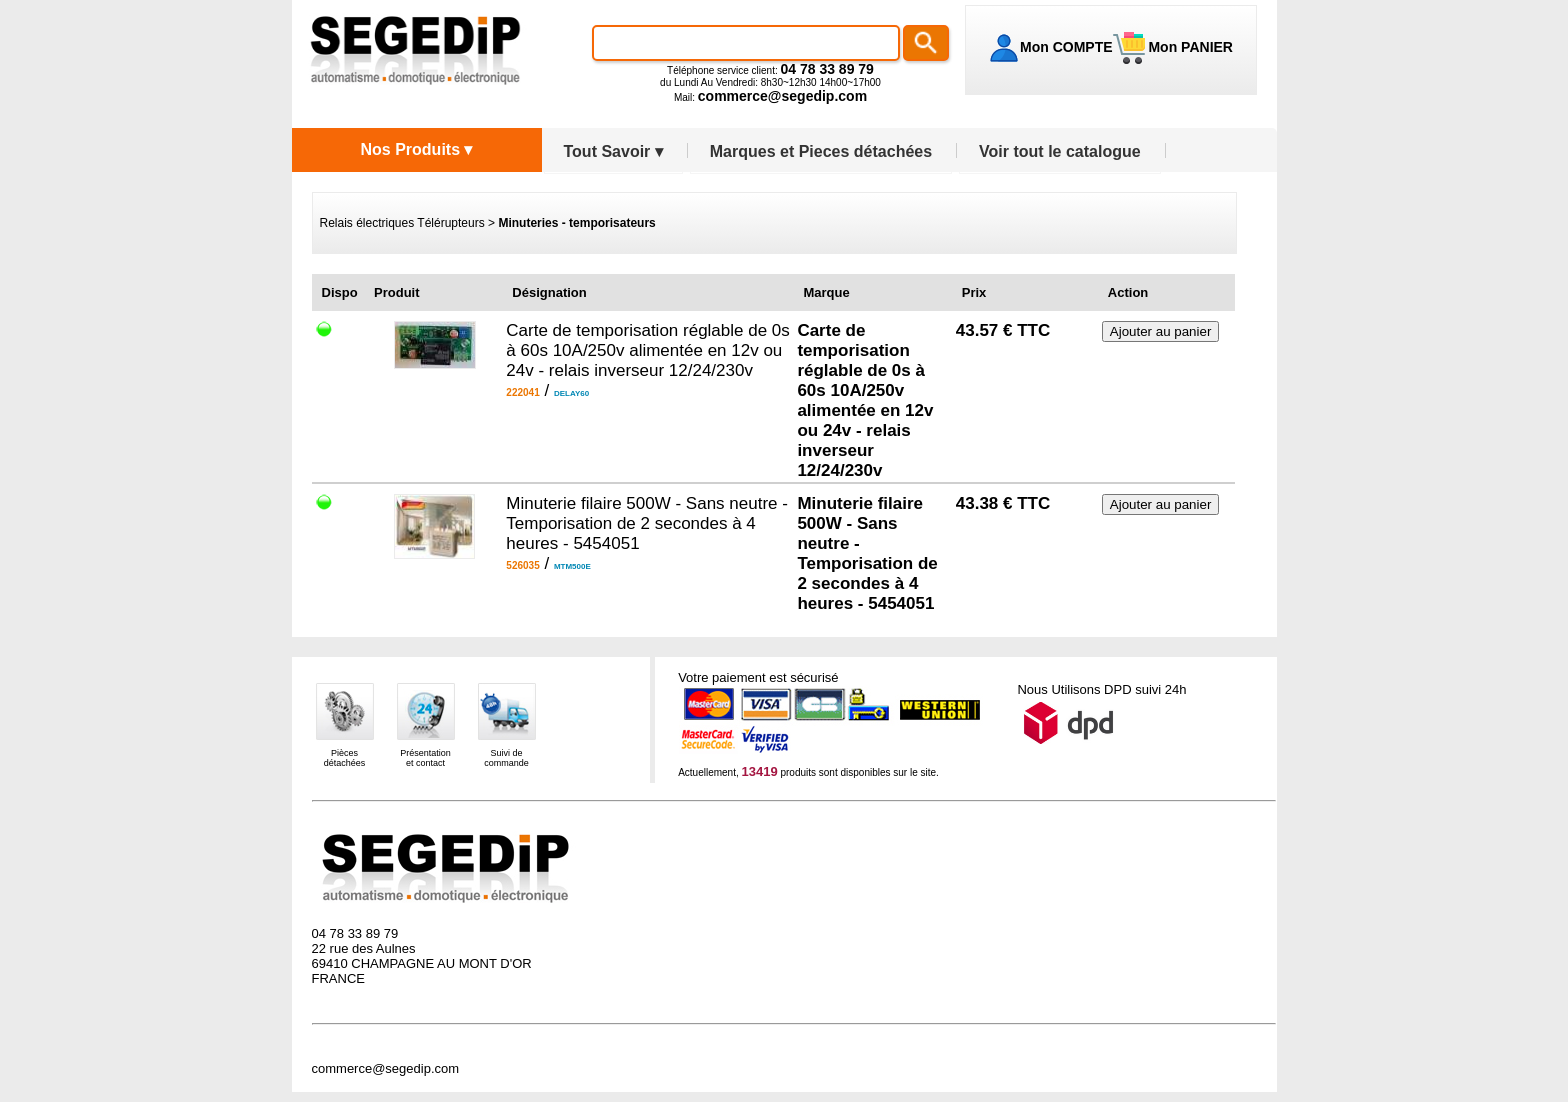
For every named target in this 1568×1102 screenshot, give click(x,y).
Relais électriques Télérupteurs (402, 223)
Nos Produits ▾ (416, 149)
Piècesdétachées (345, 758)
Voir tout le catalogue (1060, 151)
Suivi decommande (506, 758)
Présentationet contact (425, 758)
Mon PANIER (1189, 47)
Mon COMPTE (1066, 47)
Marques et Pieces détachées (821, 151)
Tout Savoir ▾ (613, 151)
